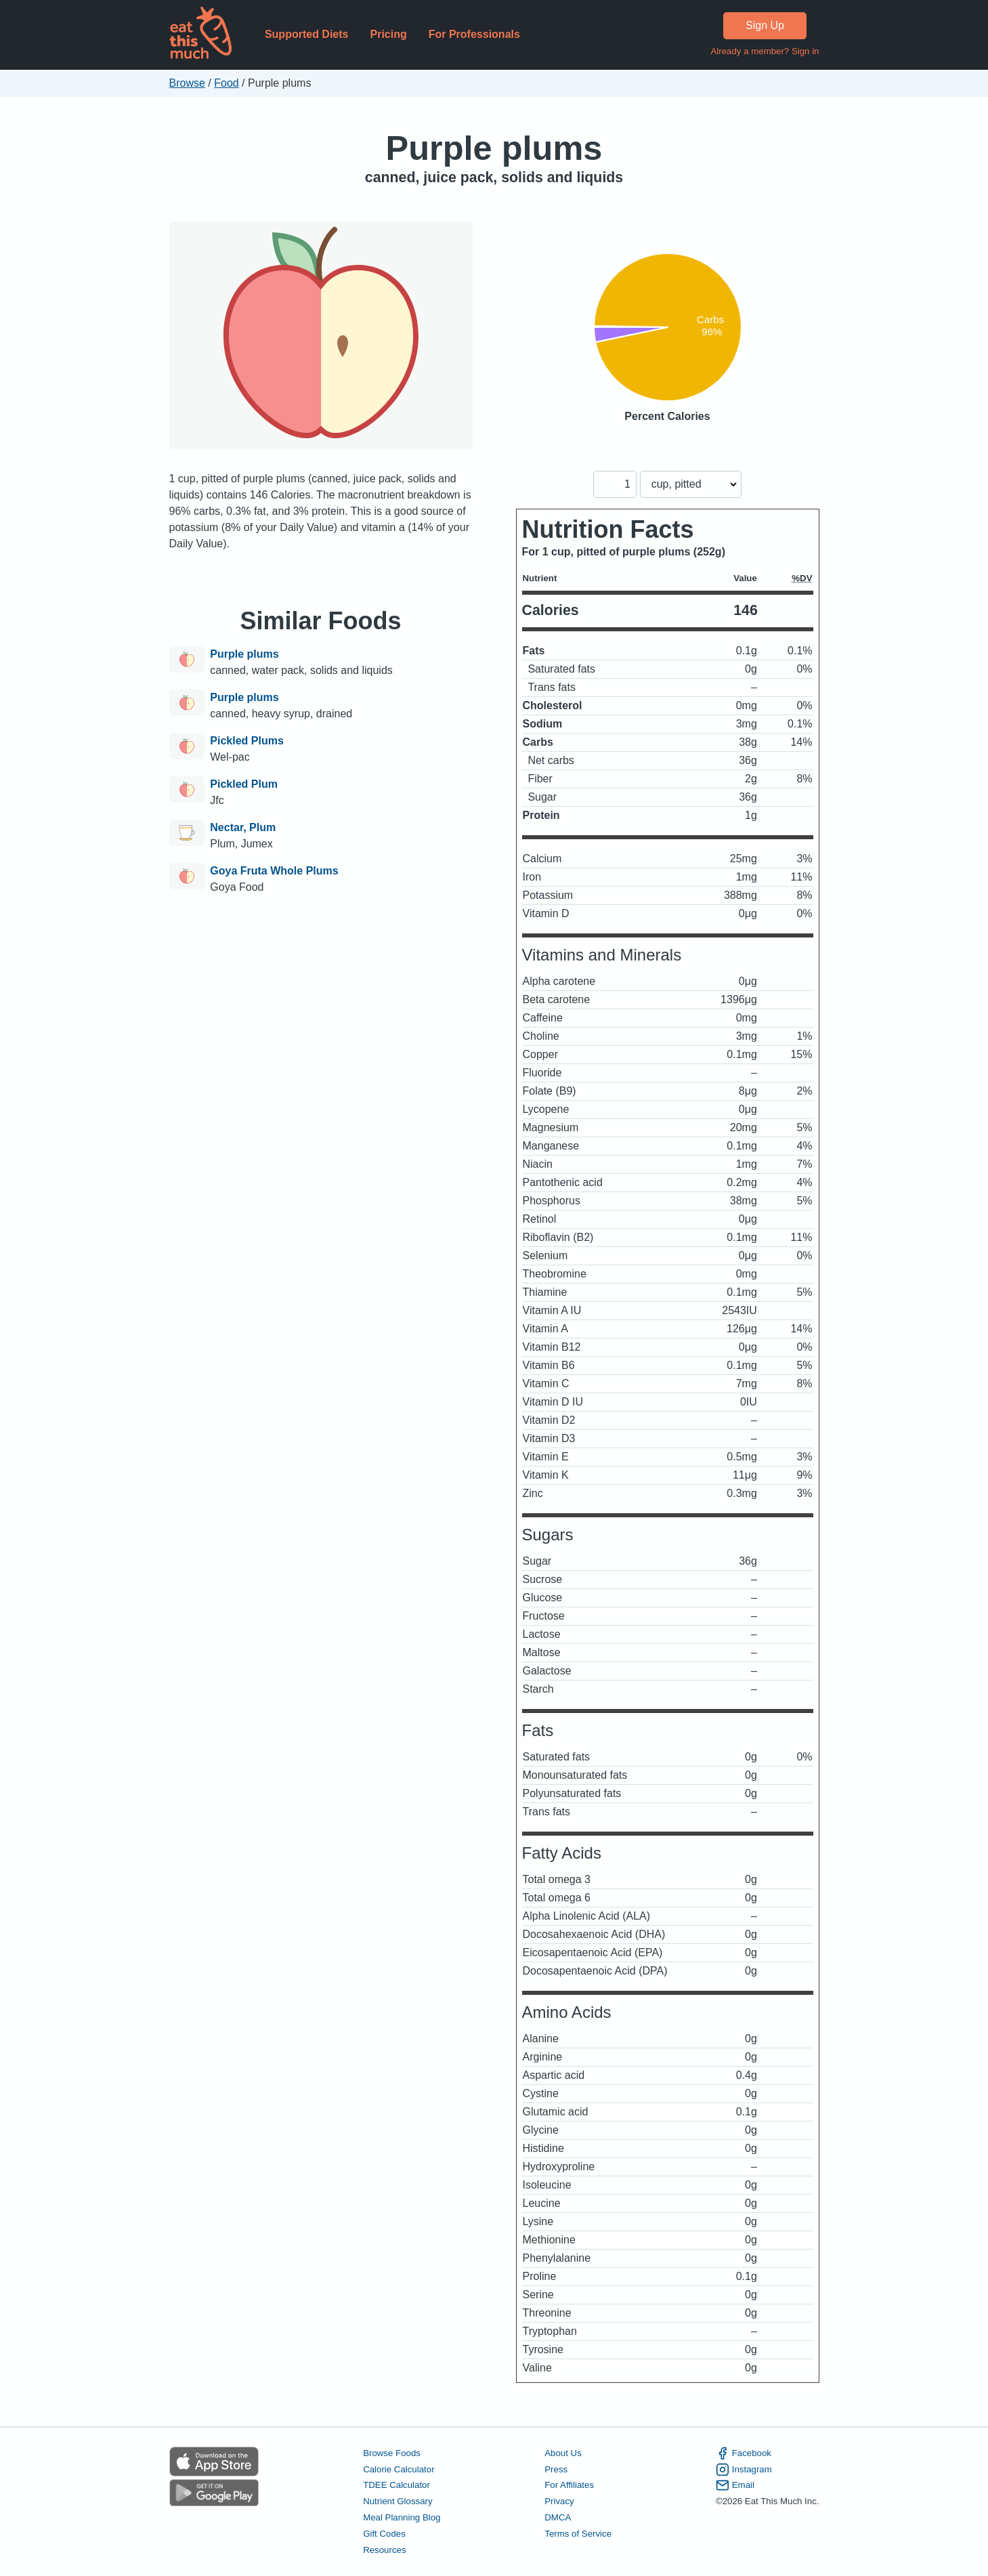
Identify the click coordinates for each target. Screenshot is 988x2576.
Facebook (743, 2453)
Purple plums (494, 148)
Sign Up (765, 25)
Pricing (388, 34)
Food (226, 83)
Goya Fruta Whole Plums (274, 871)
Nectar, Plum (243, 827)
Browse (187, 83)
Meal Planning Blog (401, 2517)
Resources (384, 2550)
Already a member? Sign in (764, 51)
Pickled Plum (244, 784)
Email (735, 2485)
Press (555, 2469)
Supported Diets (307, 34)
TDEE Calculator (396, 2485)
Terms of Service (577, 2534)
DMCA (557, 2517)
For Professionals (474, 34)
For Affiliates (569, 2485)
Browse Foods (392, 2453)
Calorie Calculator (398, 2469)
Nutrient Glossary (397, 2501)
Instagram (744, 2469)
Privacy (559, 2501)
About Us (563, 2453)
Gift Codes (384, 2534)
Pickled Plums (247, 740)
